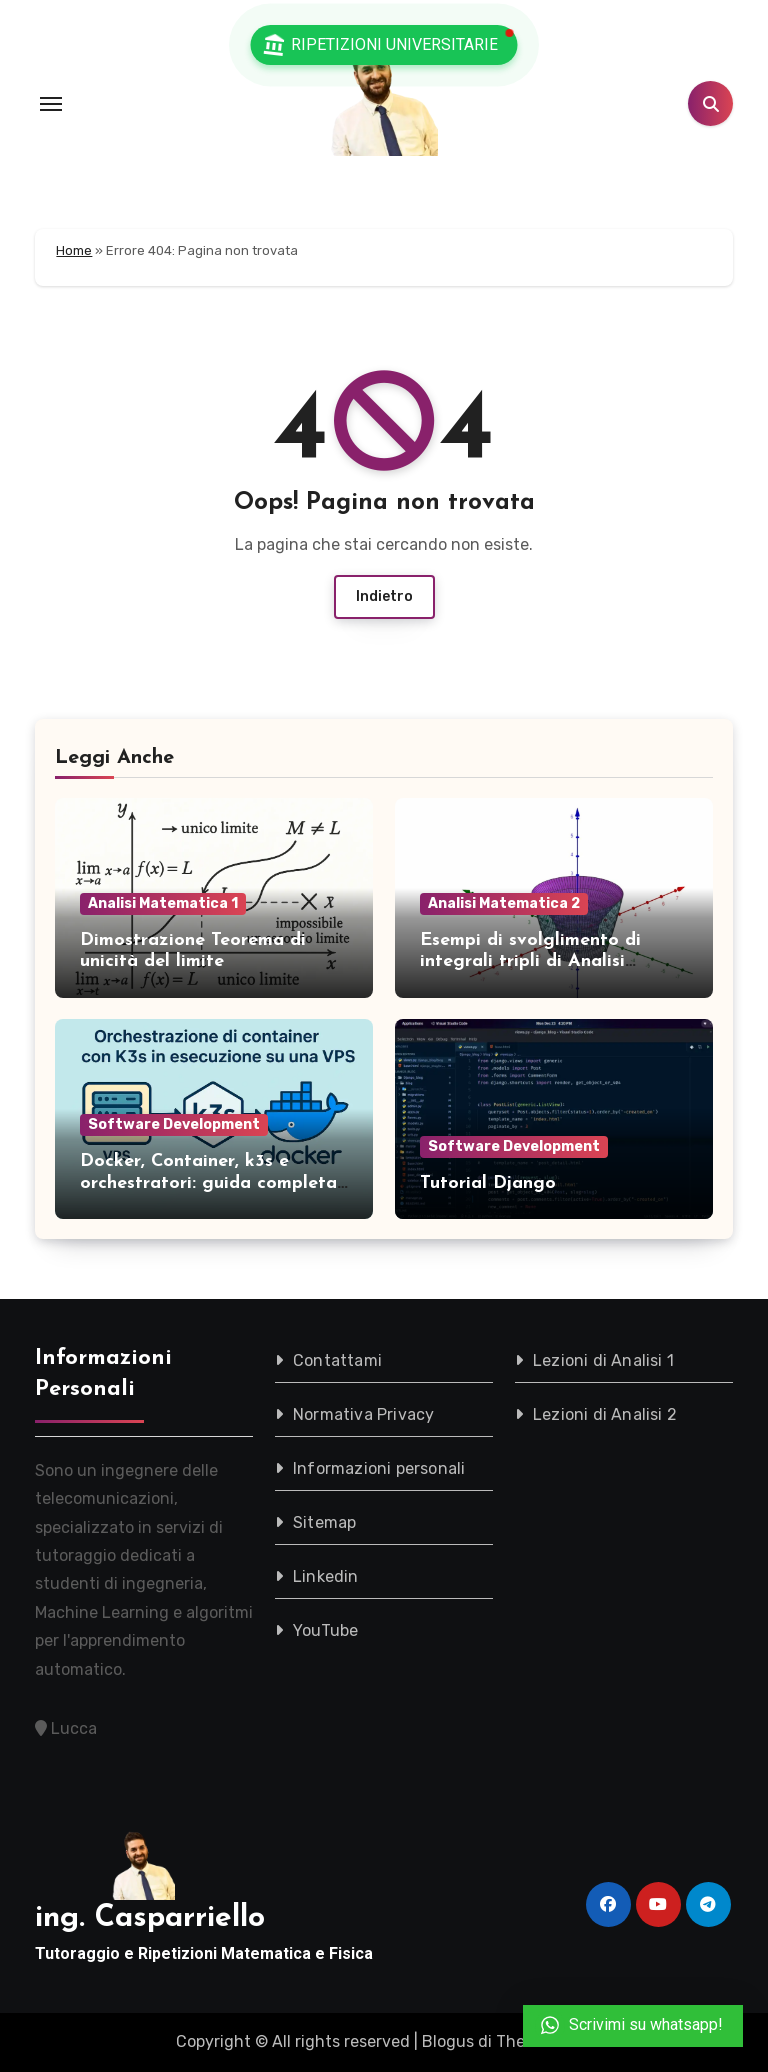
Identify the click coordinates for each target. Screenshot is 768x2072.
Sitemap (324, 1522)
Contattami (337, 1360)
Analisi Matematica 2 (504, 903)
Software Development (174, 1124)
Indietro (384, 596)
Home (74, 250)
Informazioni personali (379, 1468)
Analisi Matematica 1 (163, 903)
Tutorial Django (488, 1183)
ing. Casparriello (150, 1918)
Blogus (448, 2041)
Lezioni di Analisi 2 (605, 1414)
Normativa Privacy (363, 1414)
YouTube (325, 1630)
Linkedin (326, 1576)
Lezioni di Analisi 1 (603, 1360)
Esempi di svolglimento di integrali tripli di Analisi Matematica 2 (530, 962)
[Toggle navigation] (51, 104)
